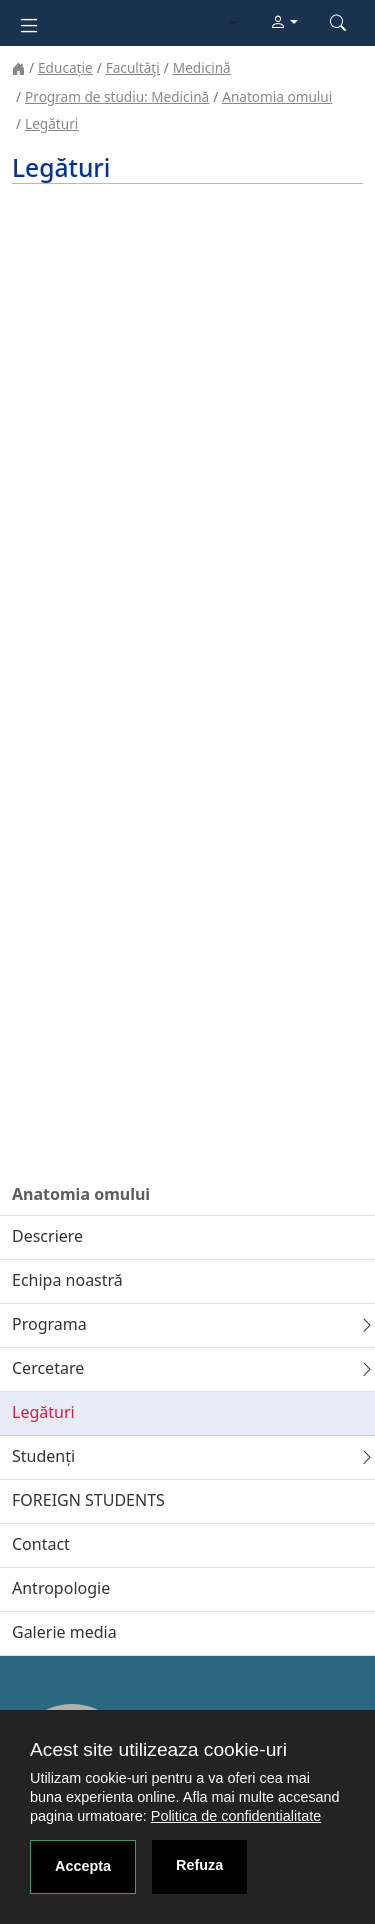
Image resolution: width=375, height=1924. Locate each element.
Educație (65, 67)
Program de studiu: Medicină (117, 96)
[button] (284, 23)
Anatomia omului (277, 96)
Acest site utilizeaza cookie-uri (158, 1749)
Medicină (202, 67)
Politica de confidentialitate (236, 1816)
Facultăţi (133, 67)
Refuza (199, 1865)
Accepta (83, 1866)
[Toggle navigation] (29, 23)
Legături (51, 123)
